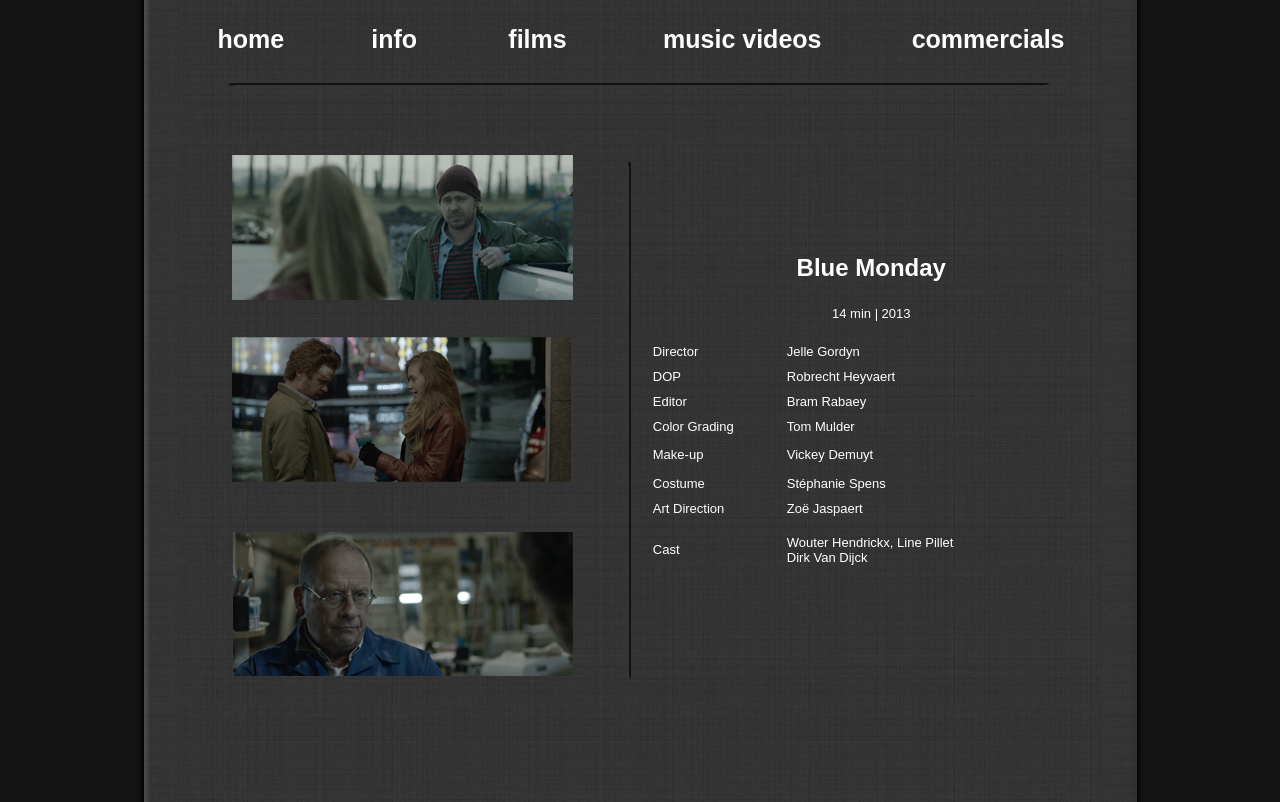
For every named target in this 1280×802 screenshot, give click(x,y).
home (251, 39)
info (394, 39)
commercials (988, 39)
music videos (742, 39)
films (537, 39)
